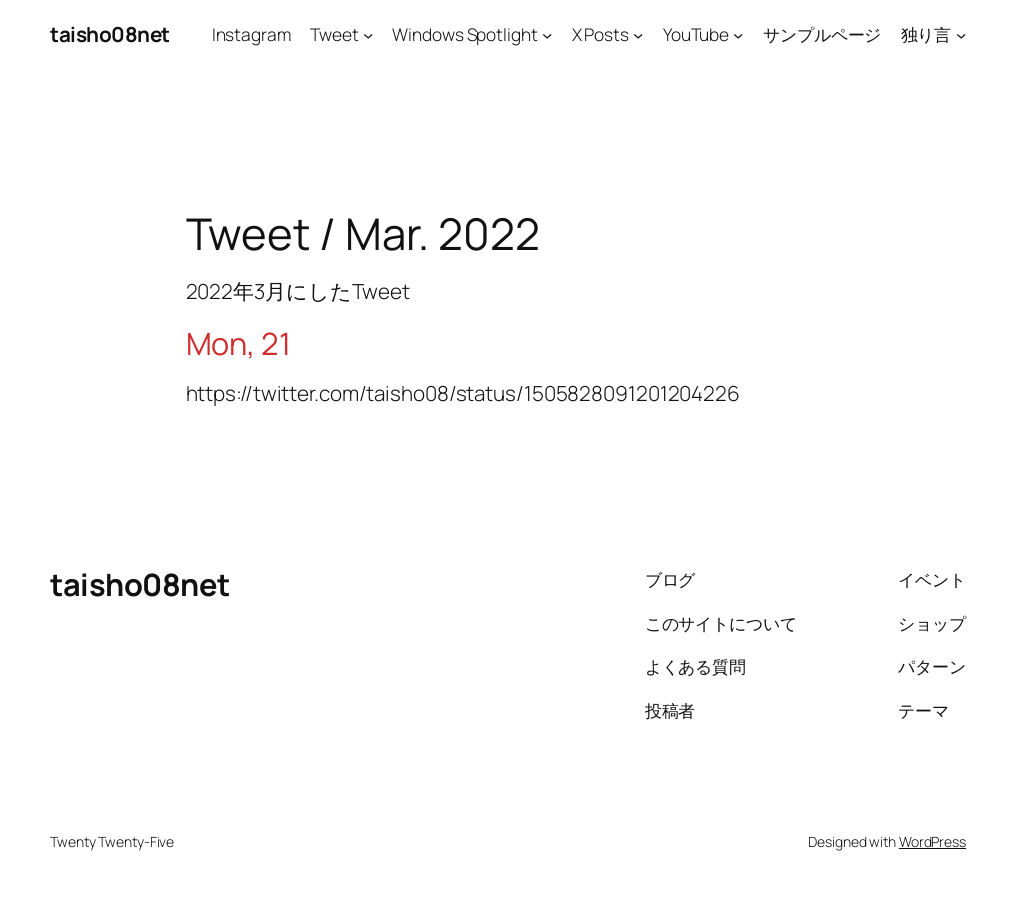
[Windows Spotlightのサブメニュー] (547, 34)
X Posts (600, 34)
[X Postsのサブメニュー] (638, 34)
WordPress (932, 841)
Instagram (251, 34)
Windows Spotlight (464, 34)
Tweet (334, 34)
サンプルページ (822, 34)
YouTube (696, 34)
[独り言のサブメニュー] (961, 34)
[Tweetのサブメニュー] (368, 34)
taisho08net (110, 34)
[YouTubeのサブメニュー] (738, 34)
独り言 (926, 34)
